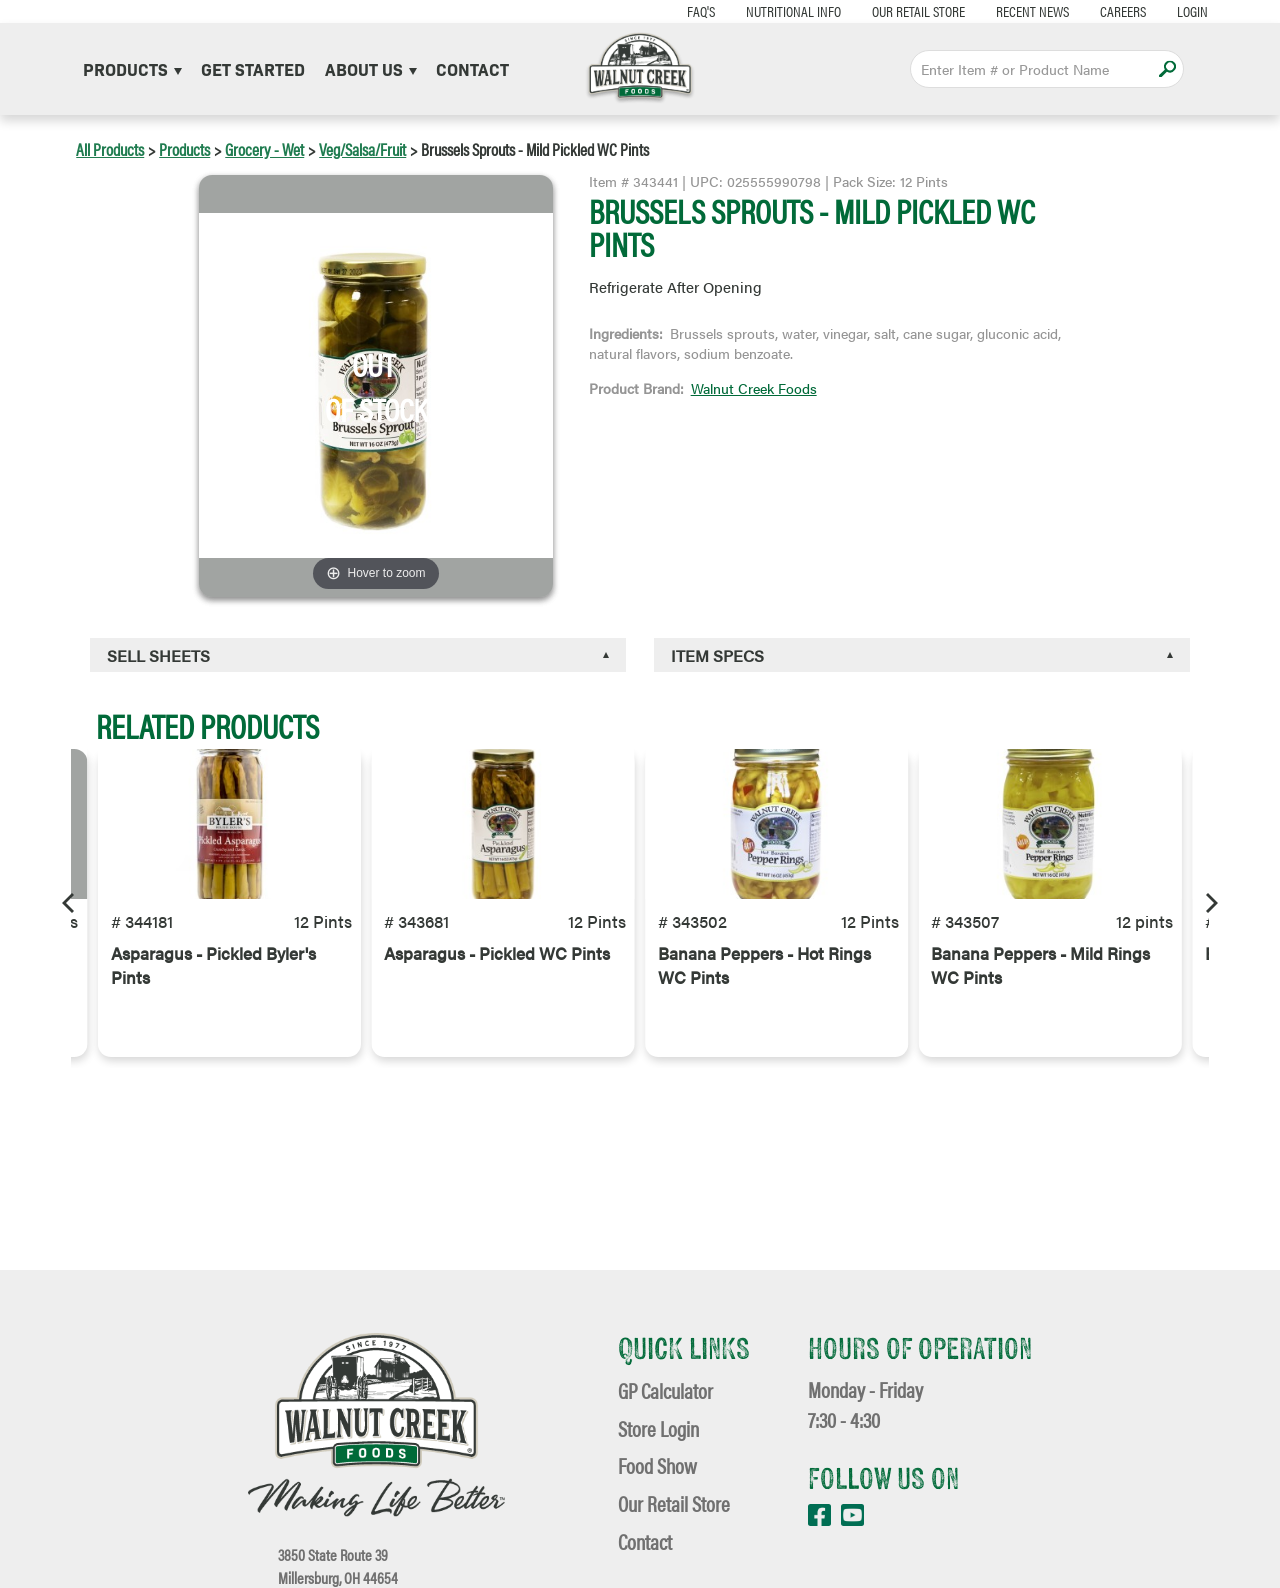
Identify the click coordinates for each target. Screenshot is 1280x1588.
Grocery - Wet (264, 149)
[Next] (1210, 903)
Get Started (253, 68)
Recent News (977, 10)
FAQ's (646, 10)
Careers (1068, 10)
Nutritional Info (738, 10)
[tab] (358, 655)
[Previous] (70, 903)
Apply (1167, 68)
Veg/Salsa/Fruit (362, 149)
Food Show (657, 1465)
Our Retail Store (863, 10)
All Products (110, 149)
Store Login (658, 1428)
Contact (472, 68)
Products (132, 68)
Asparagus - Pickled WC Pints (497, 1008)
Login (1137, 10)
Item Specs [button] (717, 655)
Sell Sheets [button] (158, 655)
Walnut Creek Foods (754, 388)
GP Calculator (665, 1390)
